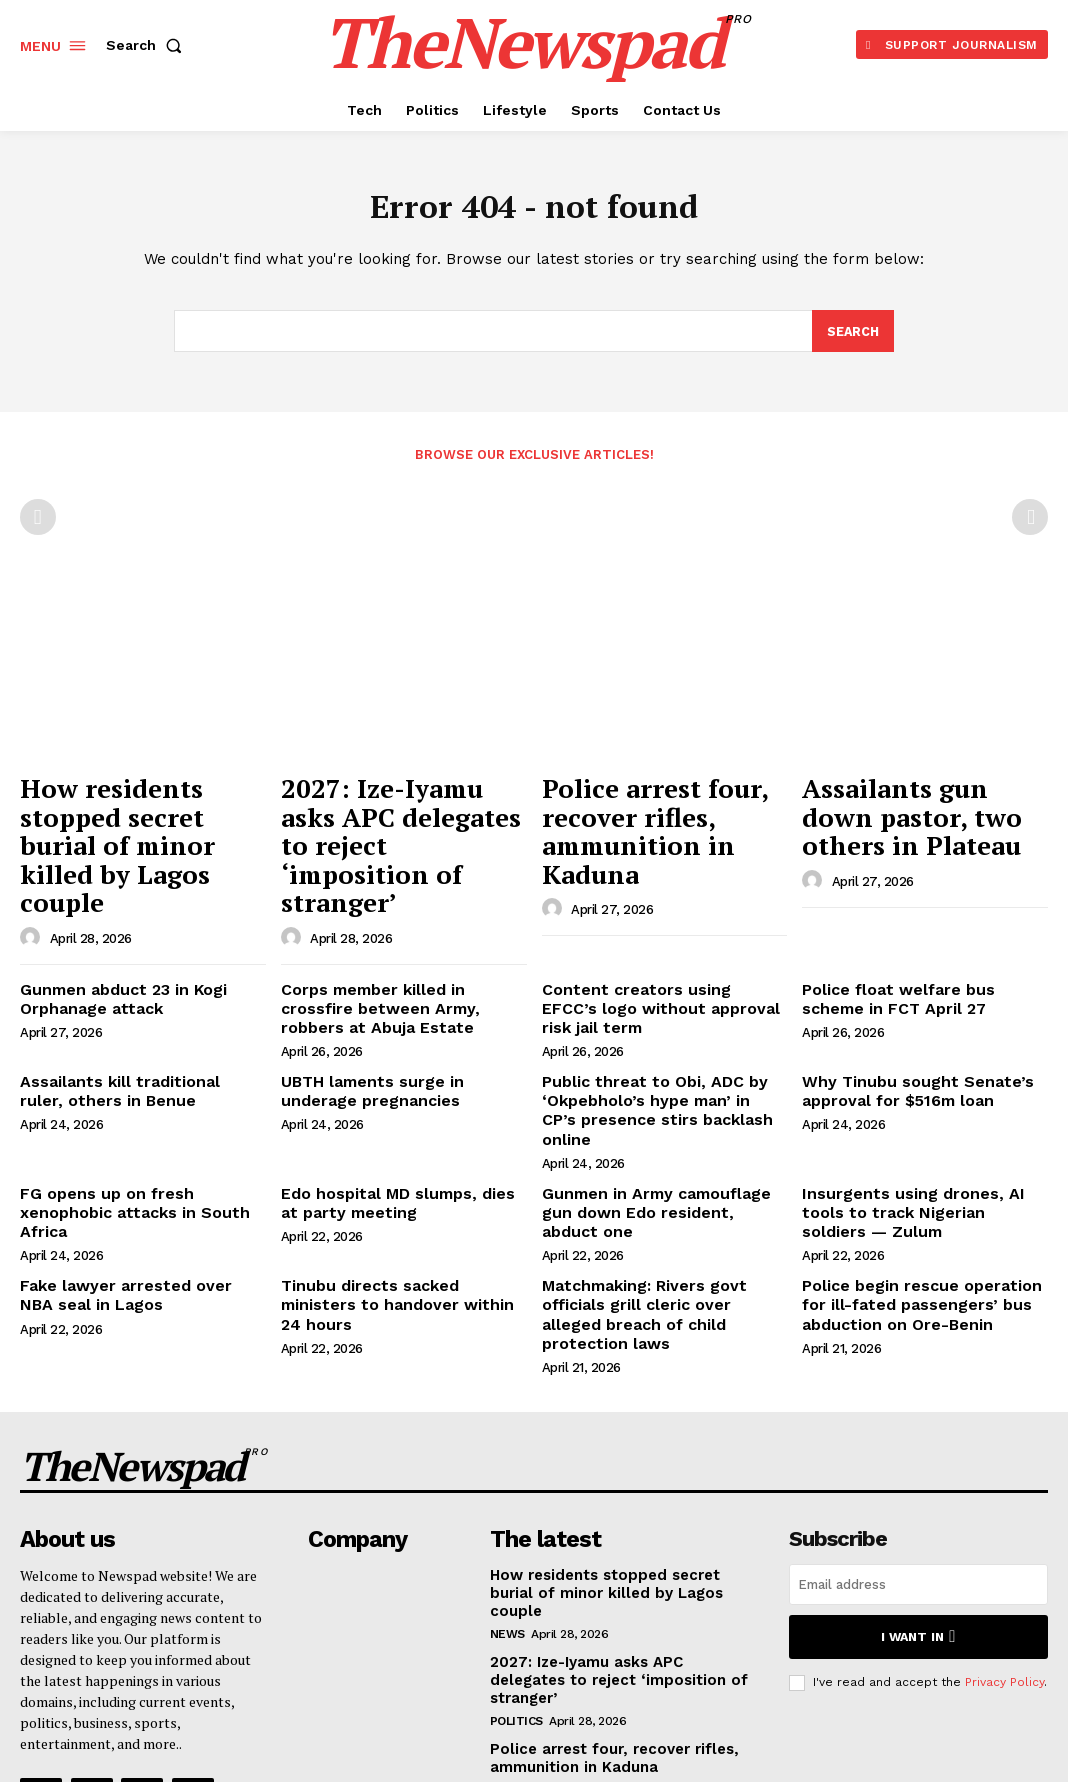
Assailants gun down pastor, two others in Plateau (901, 809)
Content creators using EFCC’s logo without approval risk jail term (651, 930)
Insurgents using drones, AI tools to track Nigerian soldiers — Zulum (920, 1100)
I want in (918, 1488)
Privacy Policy (1004, 1533)
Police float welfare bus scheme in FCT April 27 (918, 921)
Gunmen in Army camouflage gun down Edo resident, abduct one (661, 1091)
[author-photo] (33, 863)
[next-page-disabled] (1030, 522)
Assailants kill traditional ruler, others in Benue (129, 1006)
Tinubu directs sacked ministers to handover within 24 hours (396, 1177)
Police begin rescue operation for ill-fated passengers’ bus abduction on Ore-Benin (921, 1186)
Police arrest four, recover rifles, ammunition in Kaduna (653, 809)
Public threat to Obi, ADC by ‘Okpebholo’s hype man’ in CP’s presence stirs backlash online (653, 1015)
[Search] (852, 336)
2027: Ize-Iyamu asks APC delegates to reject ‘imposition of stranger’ (401, 809)
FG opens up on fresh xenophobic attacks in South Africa (140, 1091)
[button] (148, 45)
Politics (516, 1550)
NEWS (507, 1483)
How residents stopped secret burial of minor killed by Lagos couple (129, 809)
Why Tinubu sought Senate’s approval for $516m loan (904, 1006)
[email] (918, 1437)
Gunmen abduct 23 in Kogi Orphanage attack (113, 921)
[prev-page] (38, 522)
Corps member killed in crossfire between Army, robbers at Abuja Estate (399, 930)
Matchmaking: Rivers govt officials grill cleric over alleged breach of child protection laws (664, 1186)
